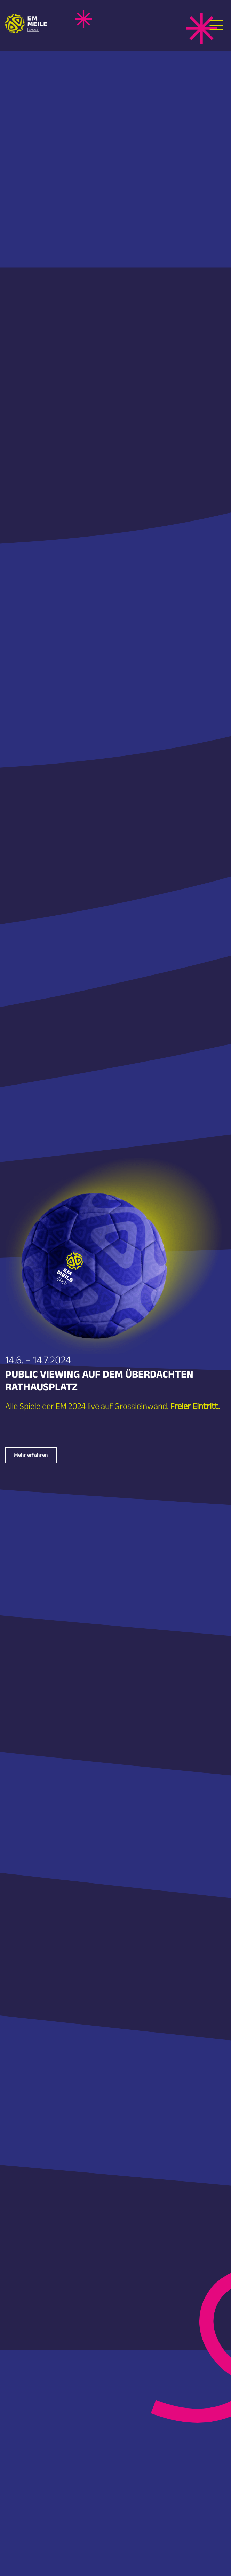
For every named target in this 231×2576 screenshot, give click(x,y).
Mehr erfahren (31, 1456)
